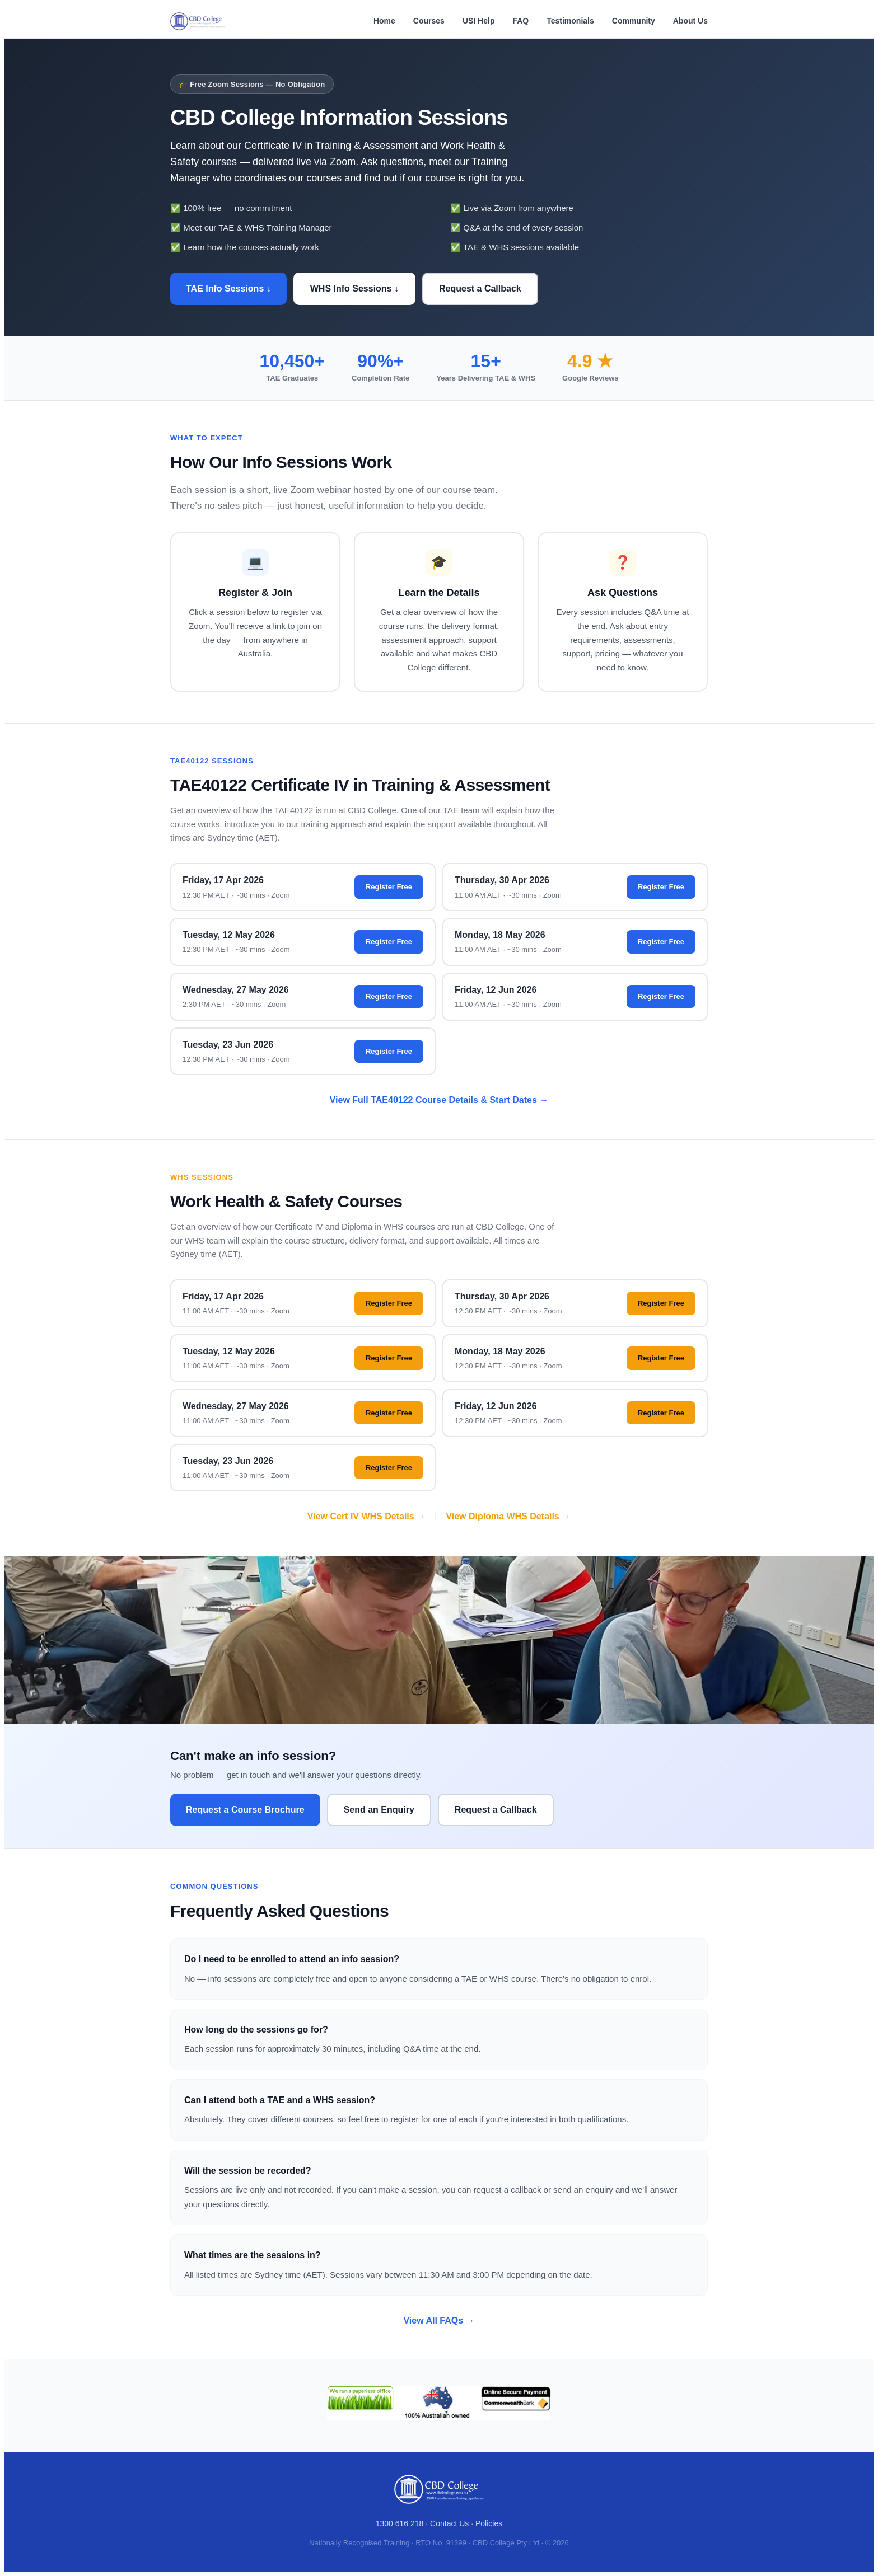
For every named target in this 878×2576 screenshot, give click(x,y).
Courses (429, 20)
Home (384, 20)
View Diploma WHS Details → (508, 1516)
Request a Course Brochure (245, 1809)
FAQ (520, 20)
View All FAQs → (438, 2320)
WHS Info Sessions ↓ (354, 288)
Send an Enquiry (379, 1809)
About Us (690, 20)
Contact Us (449, 2523)
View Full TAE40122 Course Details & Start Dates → (439, 1100)
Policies (488, 2523)
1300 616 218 (400, 2523)
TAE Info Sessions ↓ (228, 288)
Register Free (389, 887)
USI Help (479, 20)
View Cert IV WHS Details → (366, 1516)
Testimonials (570, 20)
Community (633, 20)
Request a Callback (480, 288)
